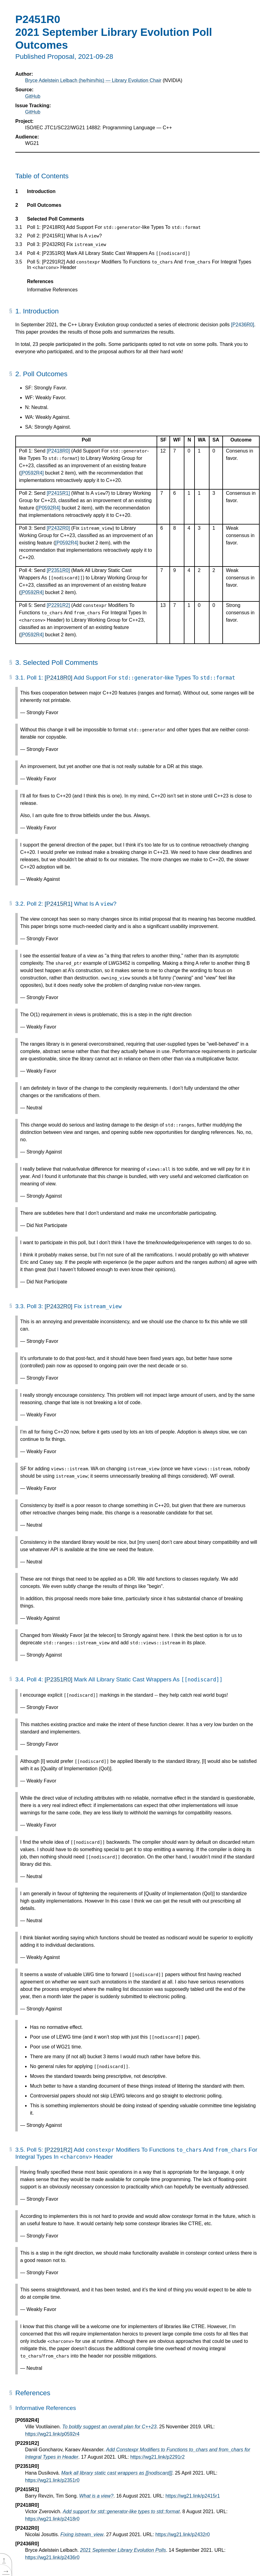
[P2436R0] (242, 324)
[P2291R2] (58, 605)
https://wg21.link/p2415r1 (192, 2495)
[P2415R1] (58, 493)
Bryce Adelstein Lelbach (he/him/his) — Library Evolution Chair (93, 80)
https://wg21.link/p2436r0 (52, 2557)
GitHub (32, 96)
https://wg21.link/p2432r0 (182, 2534)
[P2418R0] (58, 450)
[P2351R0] (58, 570)
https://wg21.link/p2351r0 (52, 2480)
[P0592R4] (32, 472)
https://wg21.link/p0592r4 (52, 2434)
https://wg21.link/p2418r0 (52, 2518)
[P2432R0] (58, 528)
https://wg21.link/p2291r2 (157, 2457)
